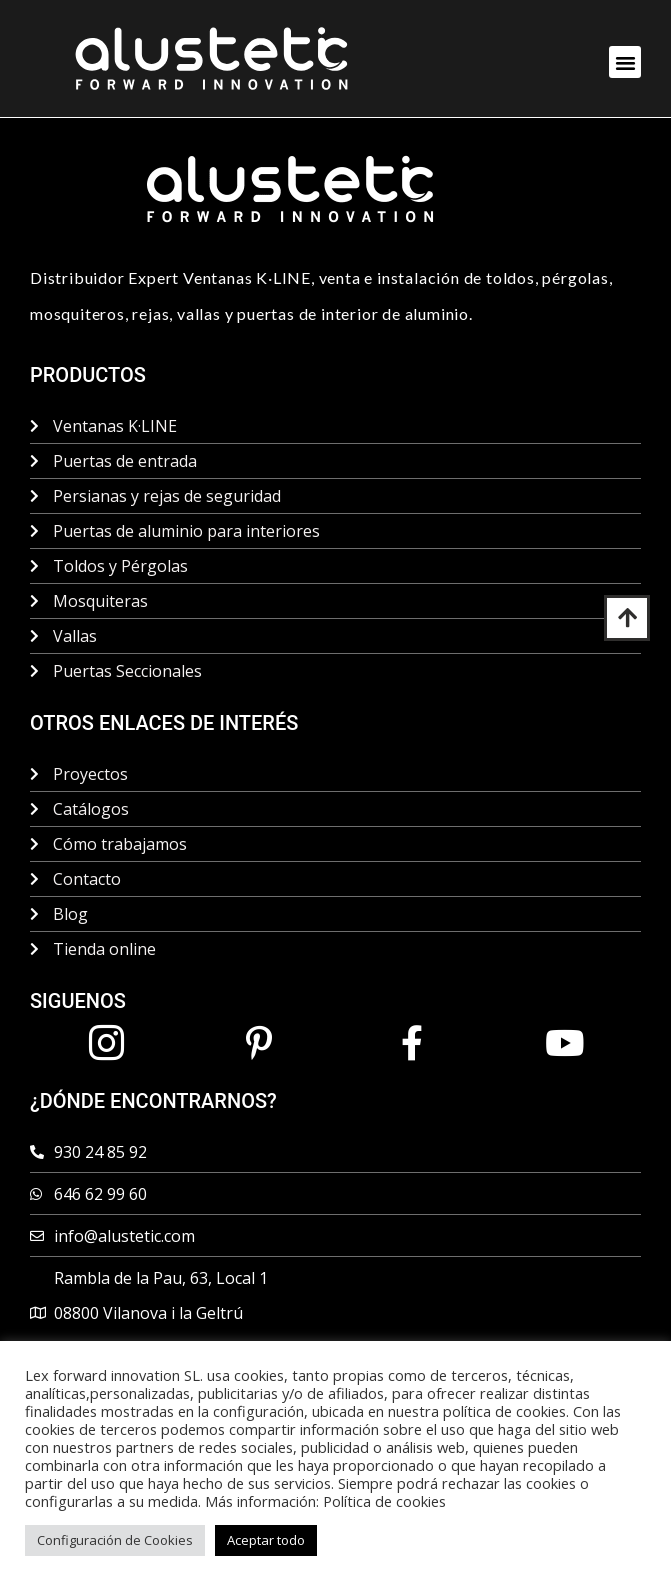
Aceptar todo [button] (266, 1540)
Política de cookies (384, 1501)
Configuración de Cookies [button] (115, 1540)
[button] (625, 62)
